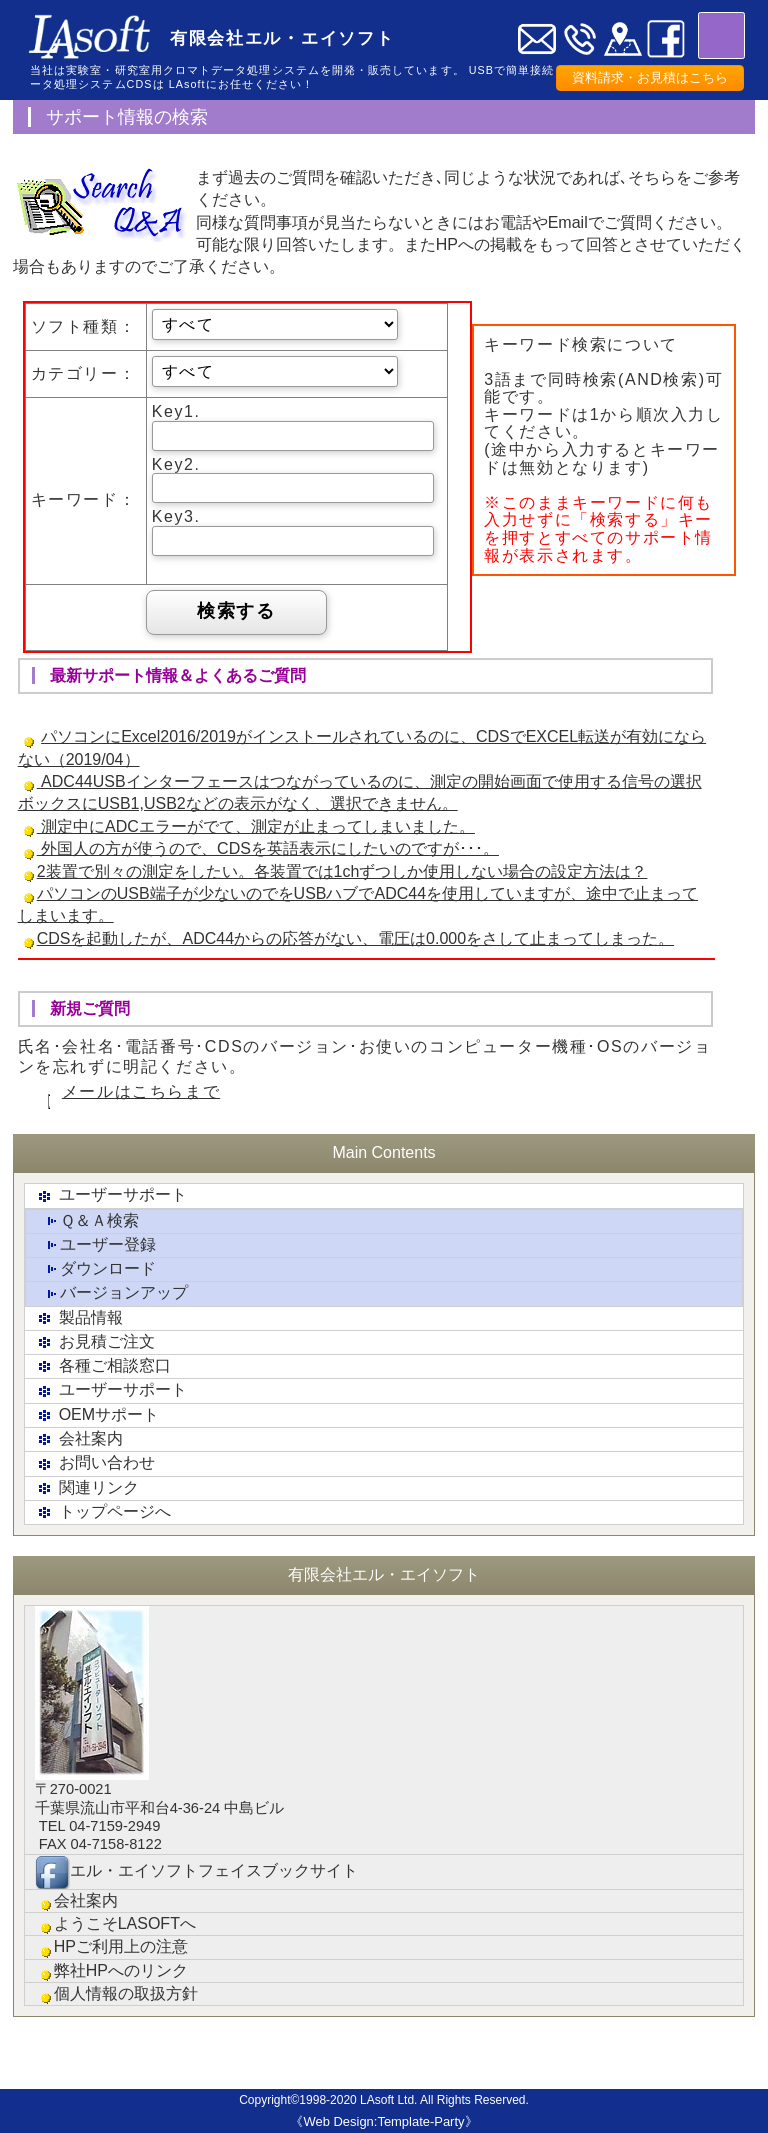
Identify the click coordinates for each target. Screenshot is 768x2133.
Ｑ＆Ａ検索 (87, 1221)
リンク (581, 2054)
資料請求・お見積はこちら (650, 78)
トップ (39, 2054)
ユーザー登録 (96, 1245)
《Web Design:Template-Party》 (383, 2121)
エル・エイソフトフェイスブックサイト (196, 1872)
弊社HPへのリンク (111, 1971)
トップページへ (103, 1512)
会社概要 (503, 2054)
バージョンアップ (112, 1294)
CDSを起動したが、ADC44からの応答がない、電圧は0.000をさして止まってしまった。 (355, 938)
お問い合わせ (95, 1464)
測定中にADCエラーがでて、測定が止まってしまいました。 (256, 826)
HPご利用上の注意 (111, 1947)
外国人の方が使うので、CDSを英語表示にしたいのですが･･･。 (268, 848)
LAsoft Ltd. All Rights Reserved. (444, 2100)
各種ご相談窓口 (103, 1366)
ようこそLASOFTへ (115, 1924)
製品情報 (79, 1318)
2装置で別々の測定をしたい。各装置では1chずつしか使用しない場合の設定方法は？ (342, 871)
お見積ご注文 (95, 1342)
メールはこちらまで (141, 1091)
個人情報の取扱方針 (116, 1994)
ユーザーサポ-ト (348, 2062)
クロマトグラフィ (426, 2062)
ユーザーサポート (111, 1196)
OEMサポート (97, 1415)
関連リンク (87, 1488)
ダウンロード (96, 1269)
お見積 (194, 2054)
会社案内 (79, 1439)
